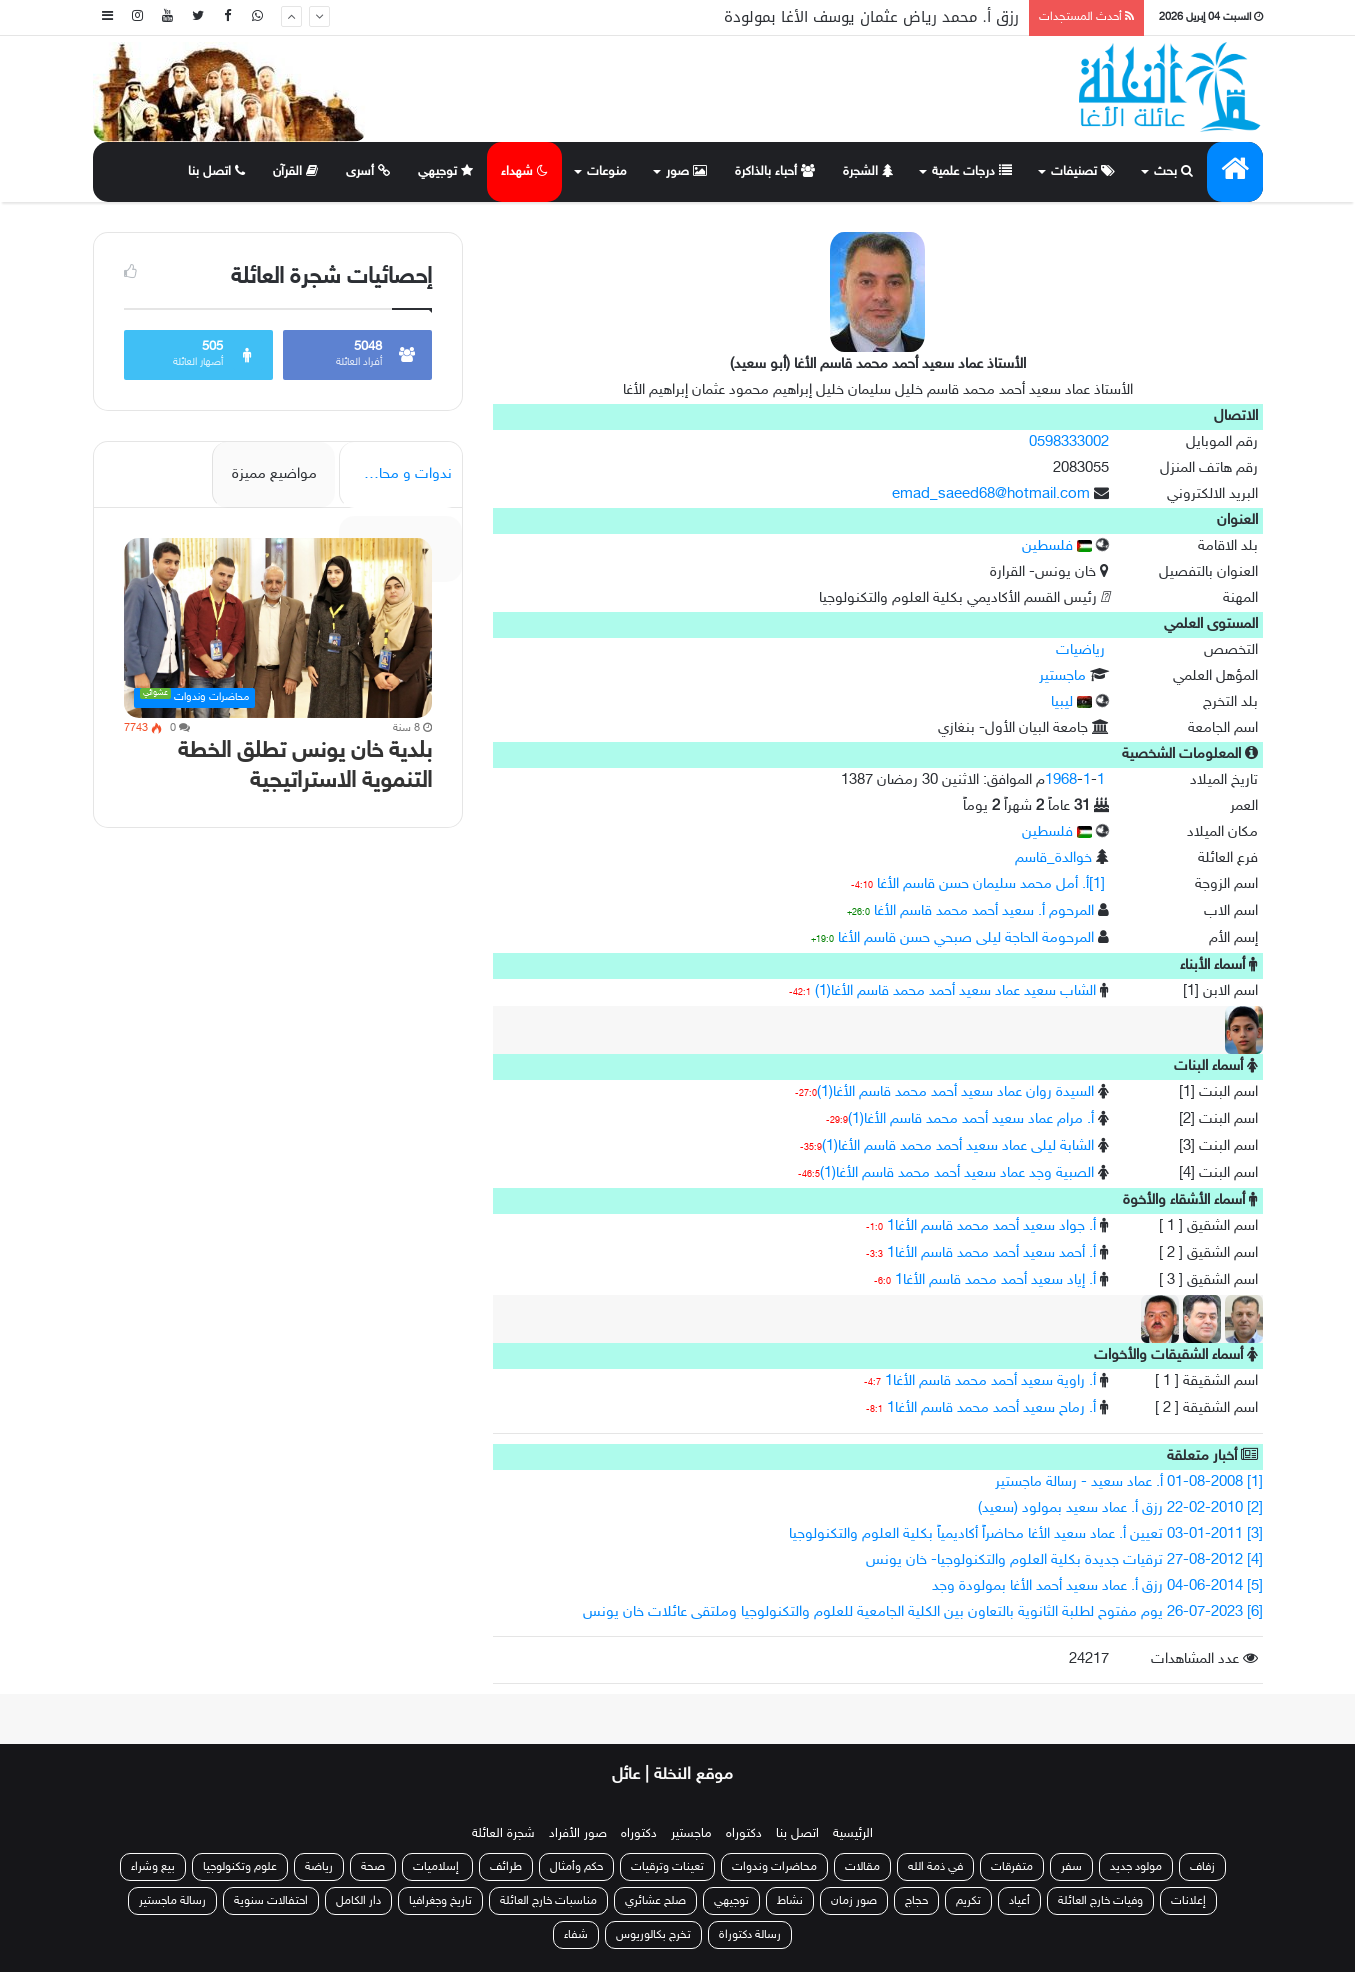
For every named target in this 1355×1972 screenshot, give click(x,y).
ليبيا (1071, 702)
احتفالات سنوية (271, 1901)
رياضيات (1080, 650)
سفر (1071, 1867)
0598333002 (1069, 442)
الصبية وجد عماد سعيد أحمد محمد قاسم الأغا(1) (957, 1173)
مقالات (862, 1867)
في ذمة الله (935, 1867)
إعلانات (1188, 1901)
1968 (1061, 780)
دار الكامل (358, 1901)
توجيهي (445, 172)
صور (686, 172)
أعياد (1019, 1901)
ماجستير (1062, 676)
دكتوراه (744, 1834)
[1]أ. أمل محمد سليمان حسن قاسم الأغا (991, 884)
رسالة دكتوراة (750, 1935)
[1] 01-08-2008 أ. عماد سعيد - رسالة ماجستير (1129, 1482)
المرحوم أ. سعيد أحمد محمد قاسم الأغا (984, 911)
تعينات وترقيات (667, 1867)
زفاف (1202, 1867)
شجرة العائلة (503, 1834)
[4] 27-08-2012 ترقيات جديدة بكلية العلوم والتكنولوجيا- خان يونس (1064, 1560)
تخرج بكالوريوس (653, 1935)
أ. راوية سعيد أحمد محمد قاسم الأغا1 (990, 1381)
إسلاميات (437, 1867)
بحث (1173, 172)
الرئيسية (853, 1834)
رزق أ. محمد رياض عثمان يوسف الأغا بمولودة (871, 17)
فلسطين (1057, 546)
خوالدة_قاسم (1053, 858)
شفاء (576, 1935)
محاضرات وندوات (774, 1867)
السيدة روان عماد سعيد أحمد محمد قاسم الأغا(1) (955, 1092)
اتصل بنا (216, 172)
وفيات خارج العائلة (1100, 1901)
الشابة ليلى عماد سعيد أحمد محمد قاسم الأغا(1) (958, 1146)
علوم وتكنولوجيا (240, 1867)
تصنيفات (1083, 172)
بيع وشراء (153, 1867)
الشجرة (868, 172)
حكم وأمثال (576, 1867)
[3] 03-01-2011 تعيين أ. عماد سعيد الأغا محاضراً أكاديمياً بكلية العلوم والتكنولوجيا (1026, 1534)
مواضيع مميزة (274, 474)
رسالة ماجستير (172, 1901)
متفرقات (1012, 1867)
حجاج (916, 1901)
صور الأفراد (578, 1834)
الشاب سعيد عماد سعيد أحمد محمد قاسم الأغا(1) (955, 991)
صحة (373, 1867)
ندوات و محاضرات (397, 474)
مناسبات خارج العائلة (548, 1901)
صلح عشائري (655, 1901)
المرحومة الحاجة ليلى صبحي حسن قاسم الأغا (966, 938)
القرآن (295, 172)
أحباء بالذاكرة (775, 172)
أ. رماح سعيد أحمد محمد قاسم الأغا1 (991, 1408)
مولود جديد (1136, 1867)
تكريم (968, 1901)
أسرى (368, 172)
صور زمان (854, 1901)
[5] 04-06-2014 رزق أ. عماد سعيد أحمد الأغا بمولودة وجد (1097, 1586)
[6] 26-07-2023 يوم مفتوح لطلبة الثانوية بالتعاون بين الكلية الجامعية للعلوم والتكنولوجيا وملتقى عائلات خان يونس (923, 1612)
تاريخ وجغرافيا (440, 1901)
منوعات (607, 172)
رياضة (319, 1867)
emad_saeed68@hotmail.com (991, 494)
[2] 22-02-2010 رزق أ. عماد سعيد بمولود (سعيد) (1120, 1508)
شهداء (524, 172)
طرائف (506, 1867)
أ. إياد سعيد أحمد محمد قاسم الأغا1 (995, 1280)
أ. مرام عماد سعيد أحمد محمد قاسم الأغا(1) (971, 1119)
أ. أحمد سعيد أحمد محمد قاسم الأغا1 (991, 1253)
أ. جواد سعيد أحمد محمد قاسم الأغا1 (991, 1226)
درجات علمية (972, 172)
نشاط (790, 1901)
